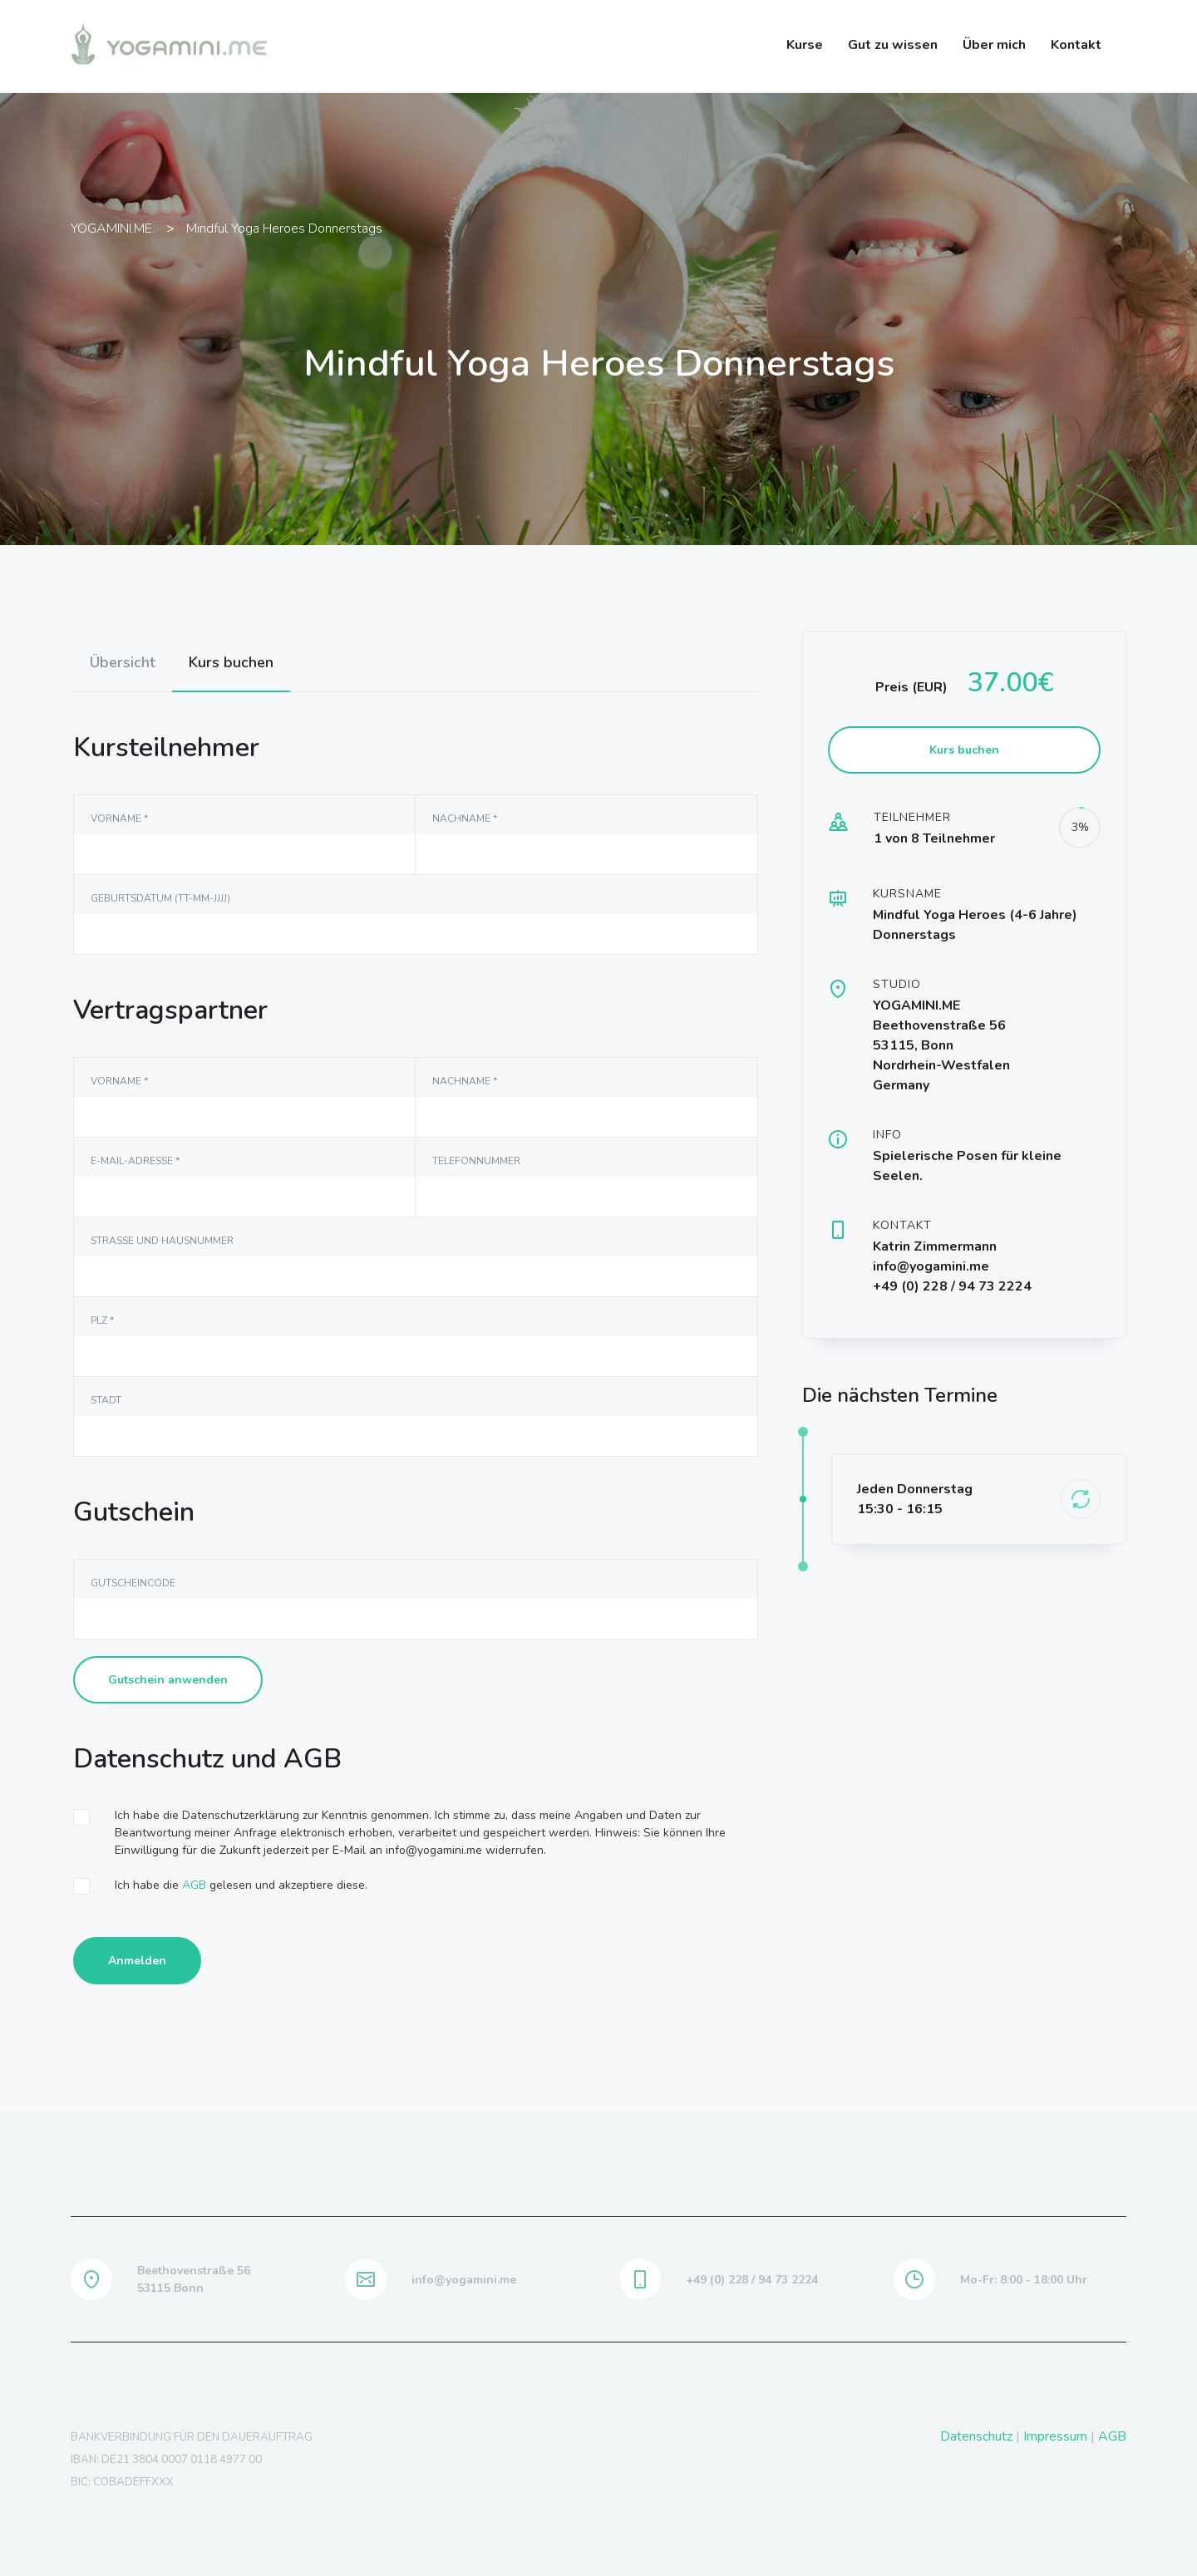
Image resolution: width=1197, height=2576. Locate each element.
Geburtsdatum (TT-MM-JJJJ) (160, 898)
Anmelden (137, 1961)
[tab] (122, 662)
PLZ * (102, 1320)
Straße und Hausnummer (162, 1240)
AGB (194, 1885)
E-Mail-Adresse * (135, 1161)
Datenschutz (976, 2436)
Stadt (106, 1400)
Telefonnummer (476, 1161)
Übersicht (122, 662)
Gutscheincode (133, 1583)
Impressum (1055, 2436)
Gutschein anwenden (168, 1680)
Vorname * (119, 818)
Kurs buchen (231, 662)
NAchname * (464, 818)
